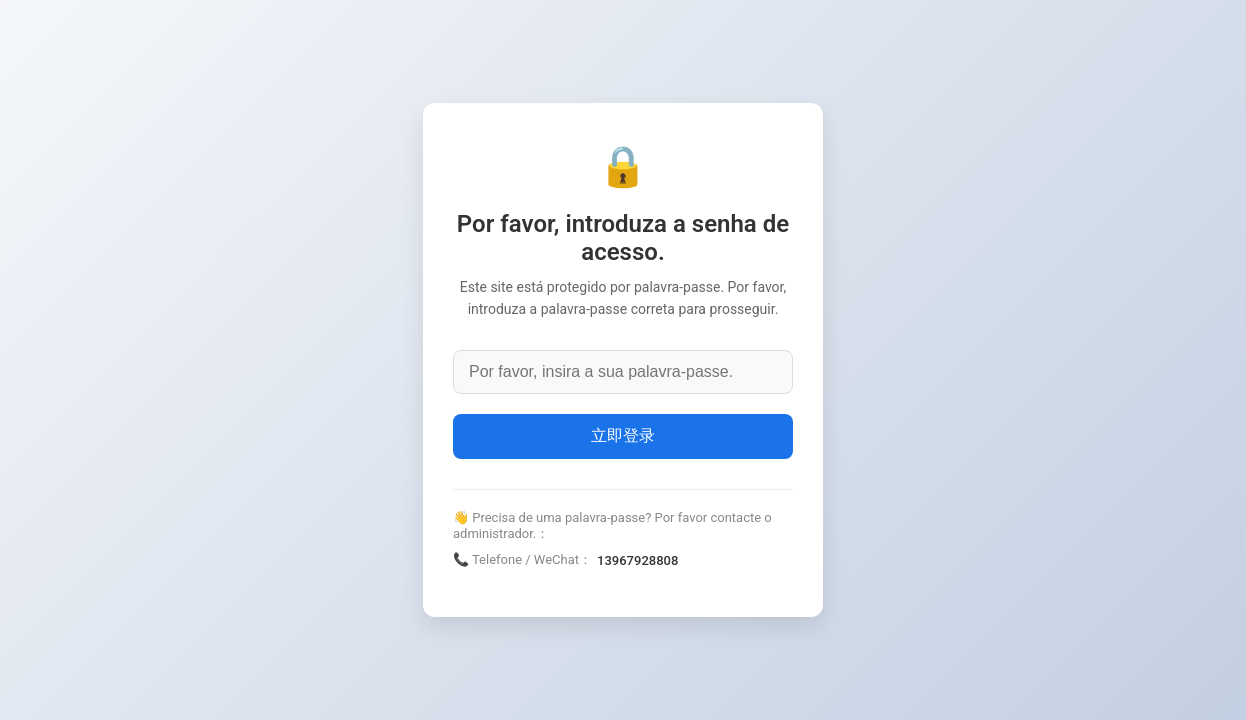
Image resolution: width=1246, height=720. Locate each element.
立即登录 (623, 435)
